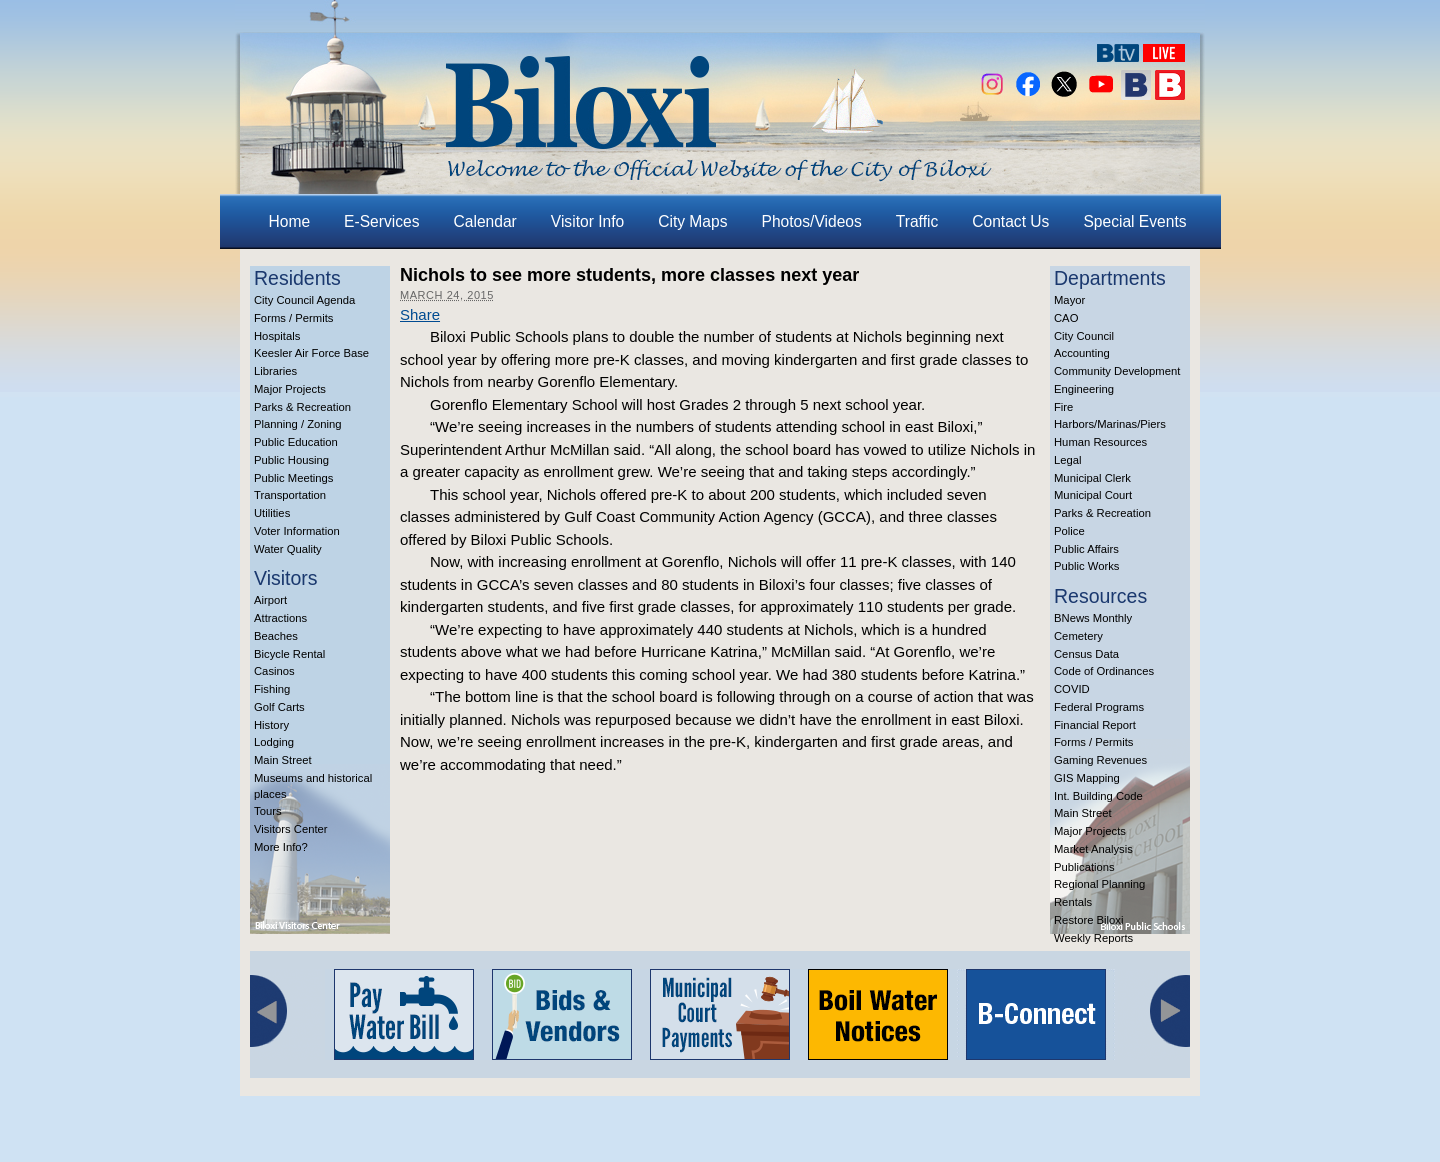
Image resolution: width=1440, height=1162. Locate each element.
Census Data (1086, 654)
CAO (1066, 318)
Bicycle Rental (289, 654)
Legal (1068, 460)
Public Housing (291, 460)
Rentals (1073, 902)
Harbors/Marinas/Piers (1110, 424)
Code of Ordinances (1104, 671)
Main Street (283, 760)
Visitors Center (291, 829)
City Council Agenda (304, 300)
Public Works (1086, 566)
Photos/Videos (812, 221)
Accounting (1082, 353)
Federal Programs (1099, 707)
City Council (1084, 336)
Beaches (276, 636)
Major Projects (290, 389)
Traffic (917, 221)
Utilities (272, 513)
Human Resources (1100, 442)
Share (420, 314)
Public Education (296, 442)
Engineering (1084, 389)
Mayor (1069, 300)
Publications (1084, 867)
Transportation (290, 495)
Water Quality (288, 549)
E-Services (381, 221)
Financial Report (1095, 725)
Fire (1063, 407)
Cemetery (1078, 636)
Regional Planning (1099, 884)
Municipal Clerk (1092, 478)
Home (290, 221)
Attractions (280, 618)
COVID (1072, 689)
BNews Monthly (1093, 618)
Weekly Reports (1093, 938)
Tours (268, 811)
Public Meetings (293, 478)
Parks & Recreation (302, 407)
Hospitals (277, 336)
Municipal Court (1093, 495)
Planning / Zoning (298, 424)
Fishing (272, 689)
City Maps (692, 221)
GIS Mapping (1087, 778)
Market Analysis (1093, 849)
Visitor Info (587, 221)
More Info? (281, 847)
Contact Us (1010, 221)
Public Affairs (1086, 549)
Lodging (274, 742)
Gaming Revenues (1100, 760)
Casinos (274, 671)
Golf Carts (279, 707)
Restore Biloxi (1088, 920)
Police (1069, 531)
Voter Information (297, 531)
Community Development (1117, 371)
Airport (270, 600)
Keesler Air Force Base (311, 353)
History (271, 725)
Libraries (275, 371)
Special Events (1134, 221)
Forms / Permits (293, 318)
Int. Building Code (1098, 796)
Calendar (485, 221)
